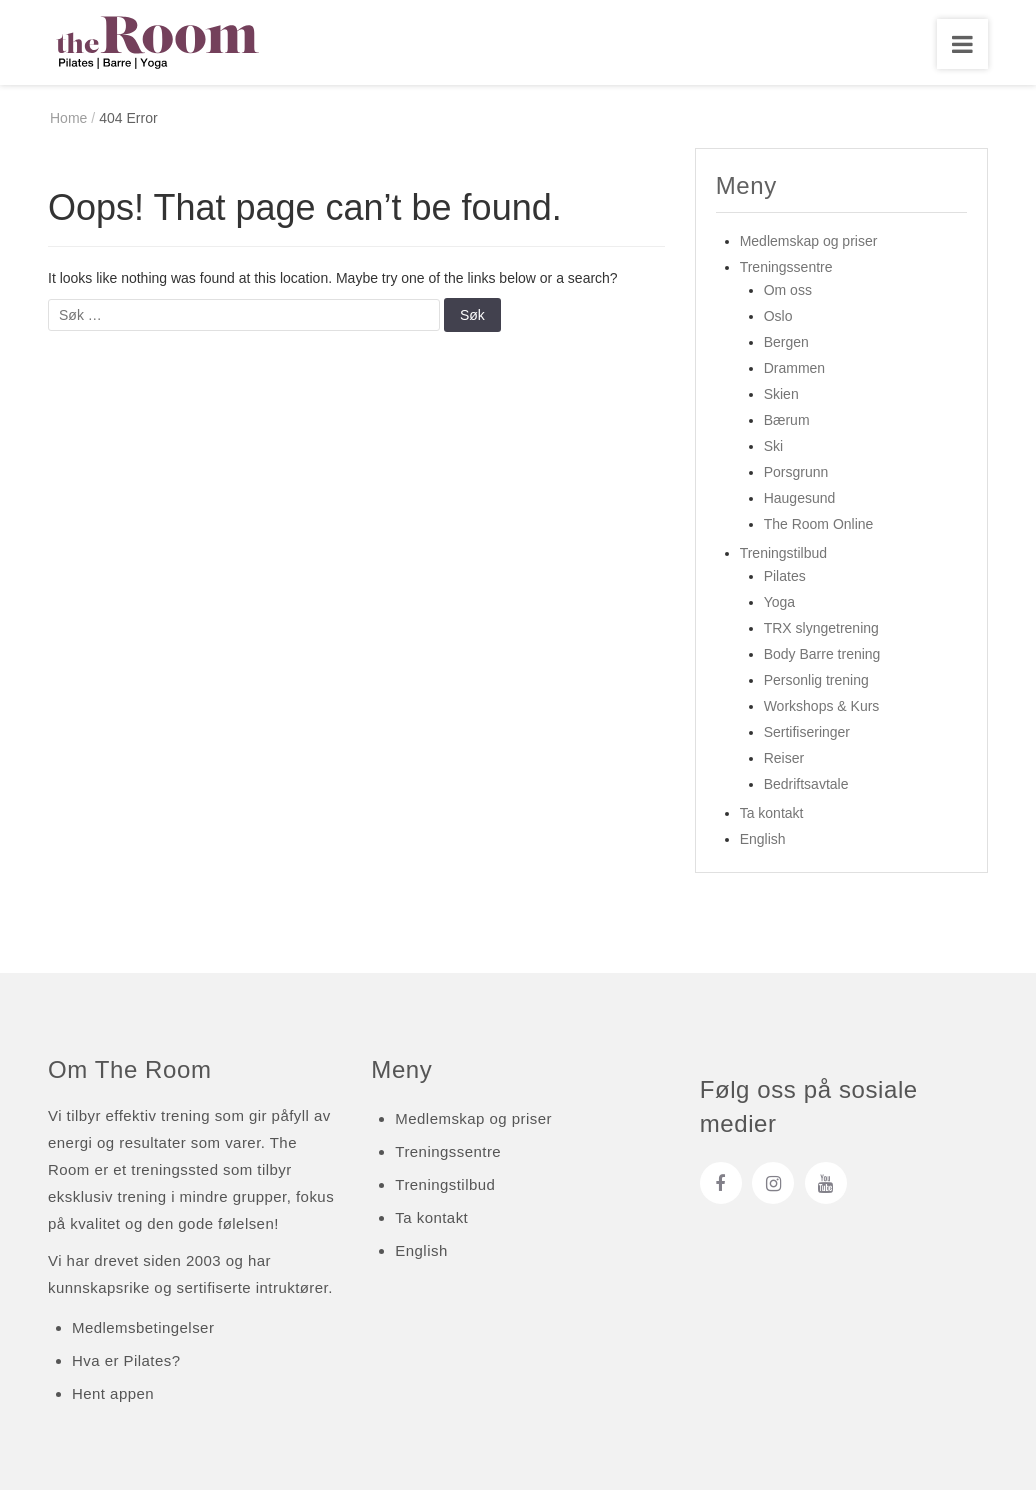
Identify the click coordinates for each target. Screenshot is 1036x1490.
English (763, 840)
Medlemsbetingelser (143, 1327)
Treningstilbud (783, 554)
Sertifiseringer (807, 733)
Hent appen (113, 1393)
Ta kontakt (772, 814)
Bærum (787, 421)
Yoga (779, 603)
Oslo (778, 317)
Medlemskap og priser (809, 242)
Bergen (786, 343)
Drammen (794, 369)
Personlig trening (816, 681)
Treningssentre (786, 268)
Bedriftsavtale (806, 785)
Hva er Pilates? (126, 1360)
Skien (781, 395)
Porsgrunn (796, 473)
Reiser (784, 759)
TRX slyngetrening (821, 629)
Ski (773, 447)
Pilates (785, 577)
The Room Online (819, 525)
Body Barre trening (822, 655)
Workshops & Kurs (822, 707)
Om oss (788, 291)
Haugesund (800, 499)
